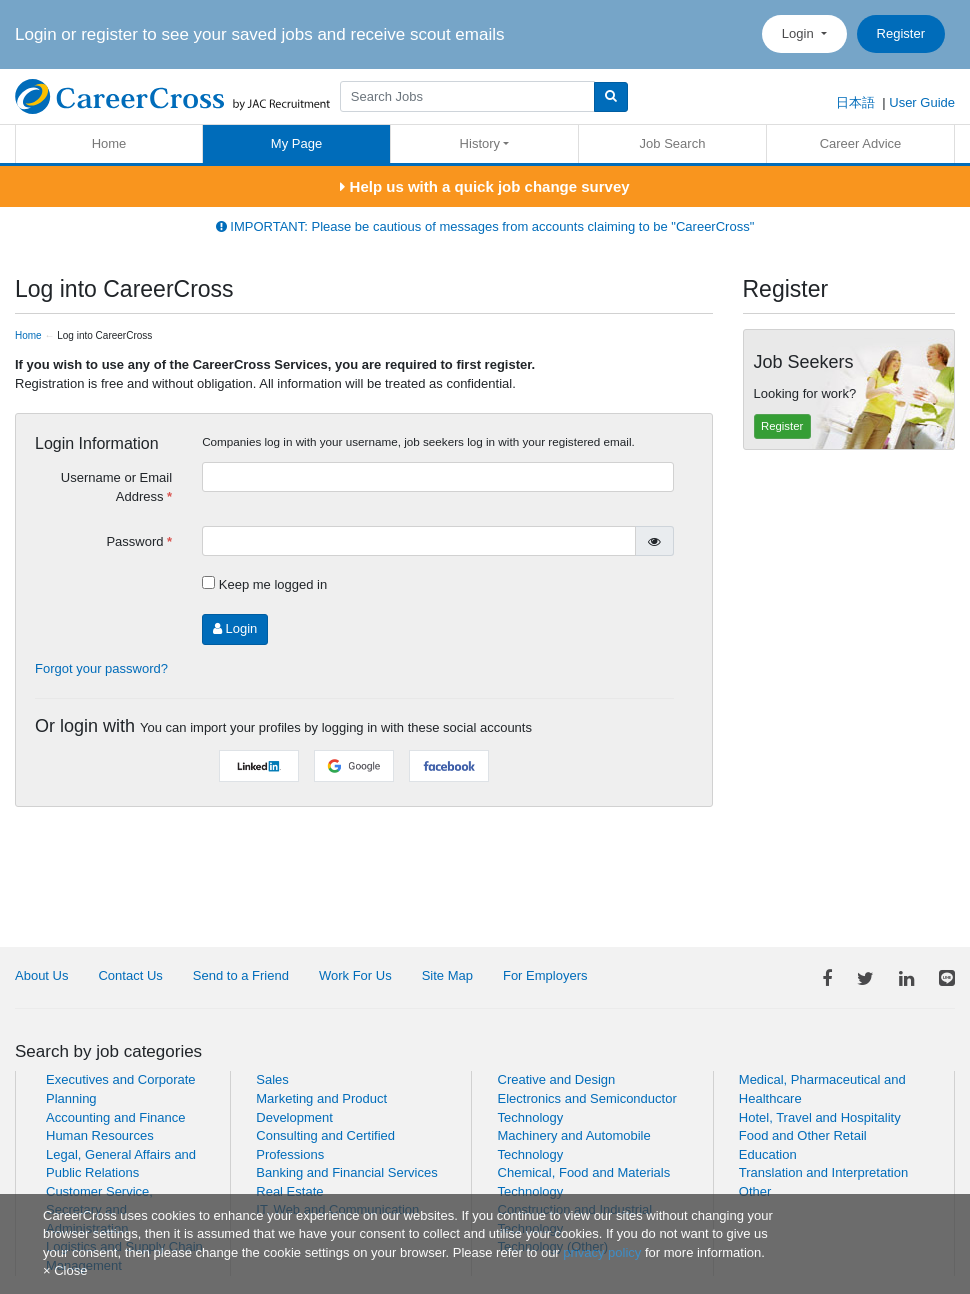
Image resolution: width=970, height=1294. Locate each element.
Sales (272, 1079)
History (480, 143)
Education (768, 1154)
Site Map (447, 975)
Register (901, 33)
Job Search (673, 143)
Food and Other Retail (803, 1135)
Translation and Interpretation (823, 1172)
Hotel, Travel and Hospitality (820, 1117)
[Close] (65, 1270)
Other (755, 1191)
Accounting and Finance (115, 1117)
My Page (296, 143)
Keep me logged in (273, 584)
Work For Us (355, 975)
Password (134, 541)
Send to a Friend (241, 975)
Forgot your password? (101, 668)
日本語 (855, 102)
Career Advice (861, 143)
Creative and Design (557, 1079)
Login (799, 33)
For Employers (545, 975)
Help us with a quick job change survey (484, 186)
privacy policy (602, 1252)
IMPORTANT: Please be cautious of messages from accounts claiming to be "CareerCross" (485, 226)
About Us (41, 975)
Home (109, 143)
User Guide (922, 102)
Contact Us (130, 975)
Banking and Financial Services (346, 1172)
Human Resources (100, 1135)
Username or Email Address (116, 487)
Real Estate (289, 1191)
